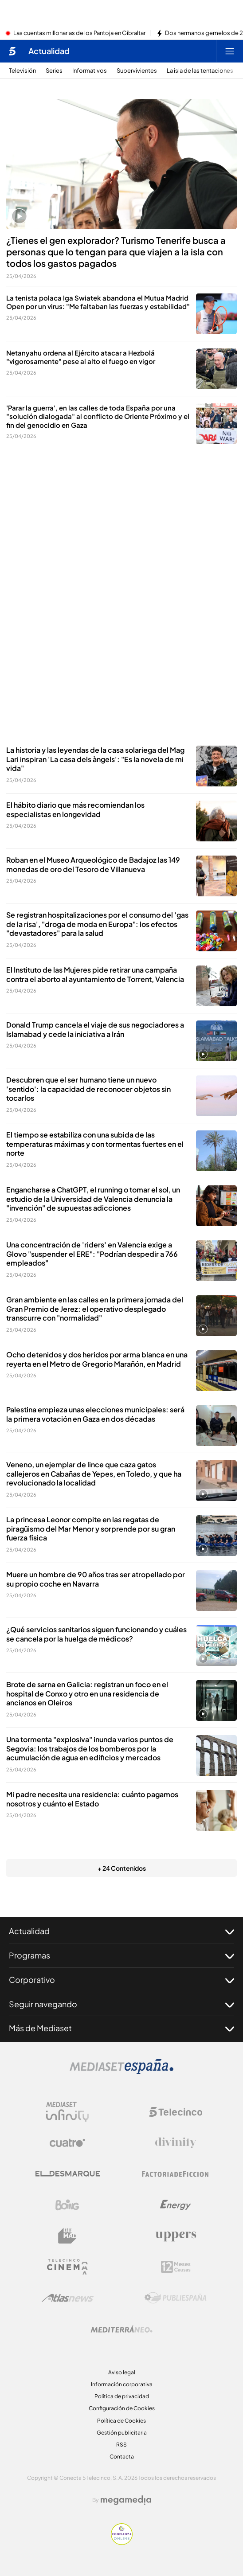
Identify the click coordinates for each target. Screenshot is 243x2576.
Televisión (22, 71)
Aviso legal (121, 2372)
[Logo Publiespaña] (176, 2298)
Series (54, 71)
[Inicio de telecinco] (12, 51)
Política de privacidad (121, 2396)
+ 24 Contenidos (122, 1868)
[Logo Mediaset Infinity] (67, 2112)
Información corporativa (122, 2384)
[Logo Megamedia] (126, 2500)
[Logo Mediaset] (121, 2071)
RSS (121, 2444)
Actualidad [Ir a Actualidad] (49, 51)
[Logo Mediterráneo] (121, 2329)
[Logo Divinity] (175, 2143)
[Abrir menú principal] (229, 51)
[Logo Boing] (67, 2205)
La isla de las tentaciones (200, 71)
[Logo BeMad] (67, 2236)
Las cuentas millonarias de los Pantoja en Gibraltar (79, 33)
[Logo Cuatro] (67, 2143)
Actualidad (121, 1931)
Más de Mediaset (121, 2028)
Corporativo (121, 1979)
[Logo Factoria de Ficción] (175, 2174)
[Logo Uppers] (175, 2236)
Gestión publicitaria (122, 2432)
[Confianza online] (122, 2542)
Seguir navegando (121, 2004)
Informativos (89, 71)
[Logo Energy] (175, 2205)
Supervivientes (137, 71)
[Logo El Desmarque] (67, 2174)
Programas (121, 1955)
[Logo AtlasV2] (68, 2298)
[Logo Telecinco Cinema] (67, 2267)
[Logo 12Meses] (176, 2267)
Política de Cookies (121, 2420)
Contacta (122, 2456)
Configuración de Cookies (122, 2408)
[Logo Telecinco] (175, 2112)
